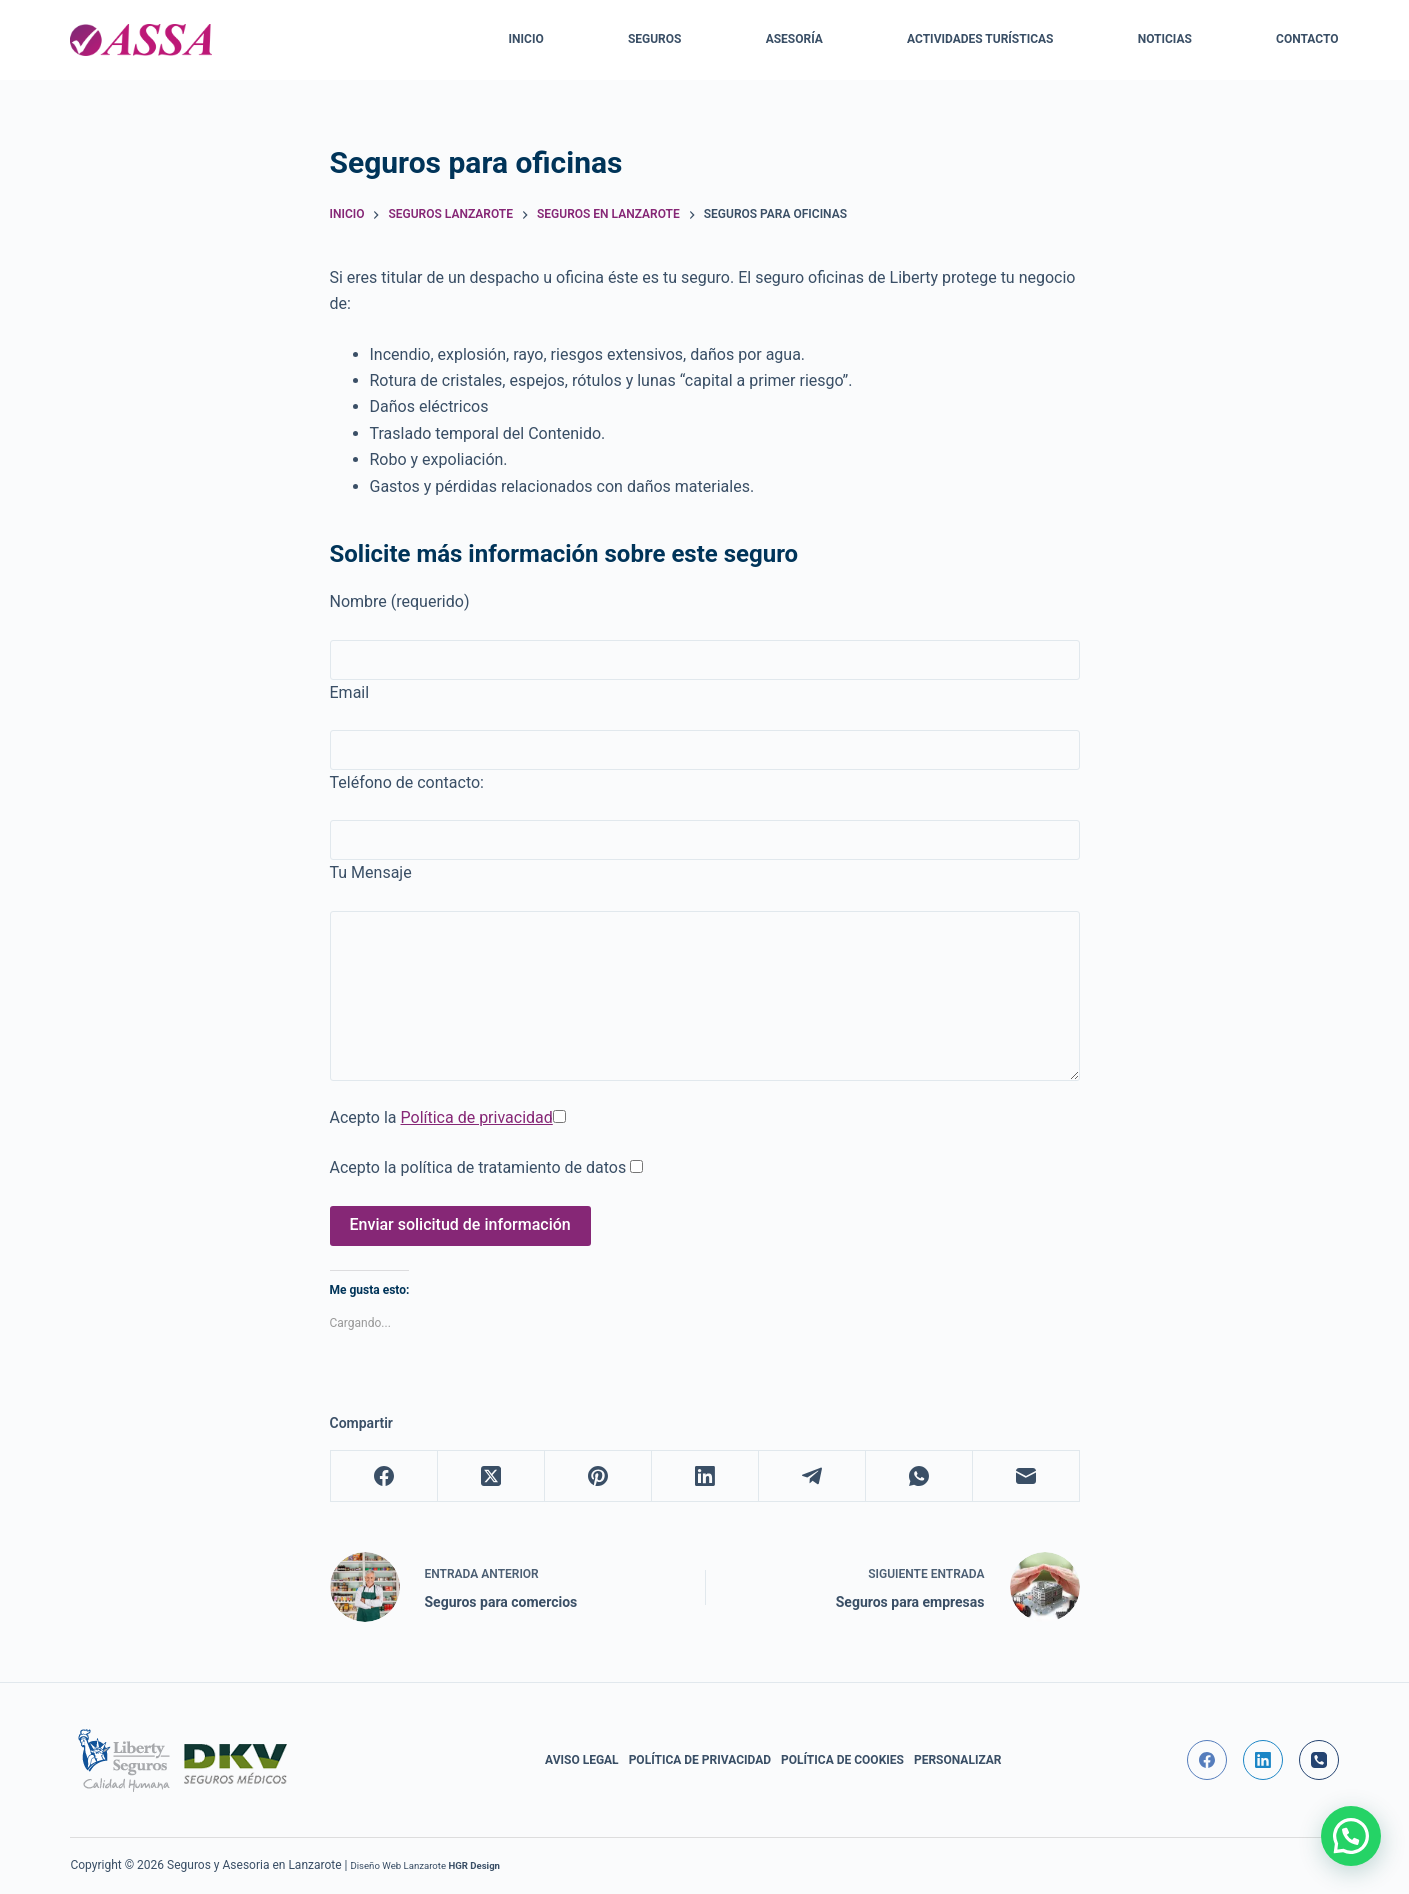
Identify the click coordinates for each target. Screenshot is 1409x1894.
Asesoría (794, 39)
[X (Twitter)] (491, 1476)
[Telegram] (812, 1476)
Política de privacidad (477, 1117)
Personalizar (958, 1760)
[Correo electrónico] (1026, 1476)
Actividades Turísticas (980, 39)
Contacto (1307, 39)
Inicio (526, 39)
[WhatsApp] (919, 1476)
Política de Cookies (842, 1760)
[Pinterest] (598, 1476)
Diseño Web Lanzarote (398, 1865)
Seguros (655, 39)
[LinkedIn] (705, 1476)
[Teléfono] (1319, 1760)
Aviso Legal (582, 1760)
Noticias (1165, 39)
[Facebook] (384, 1476)
